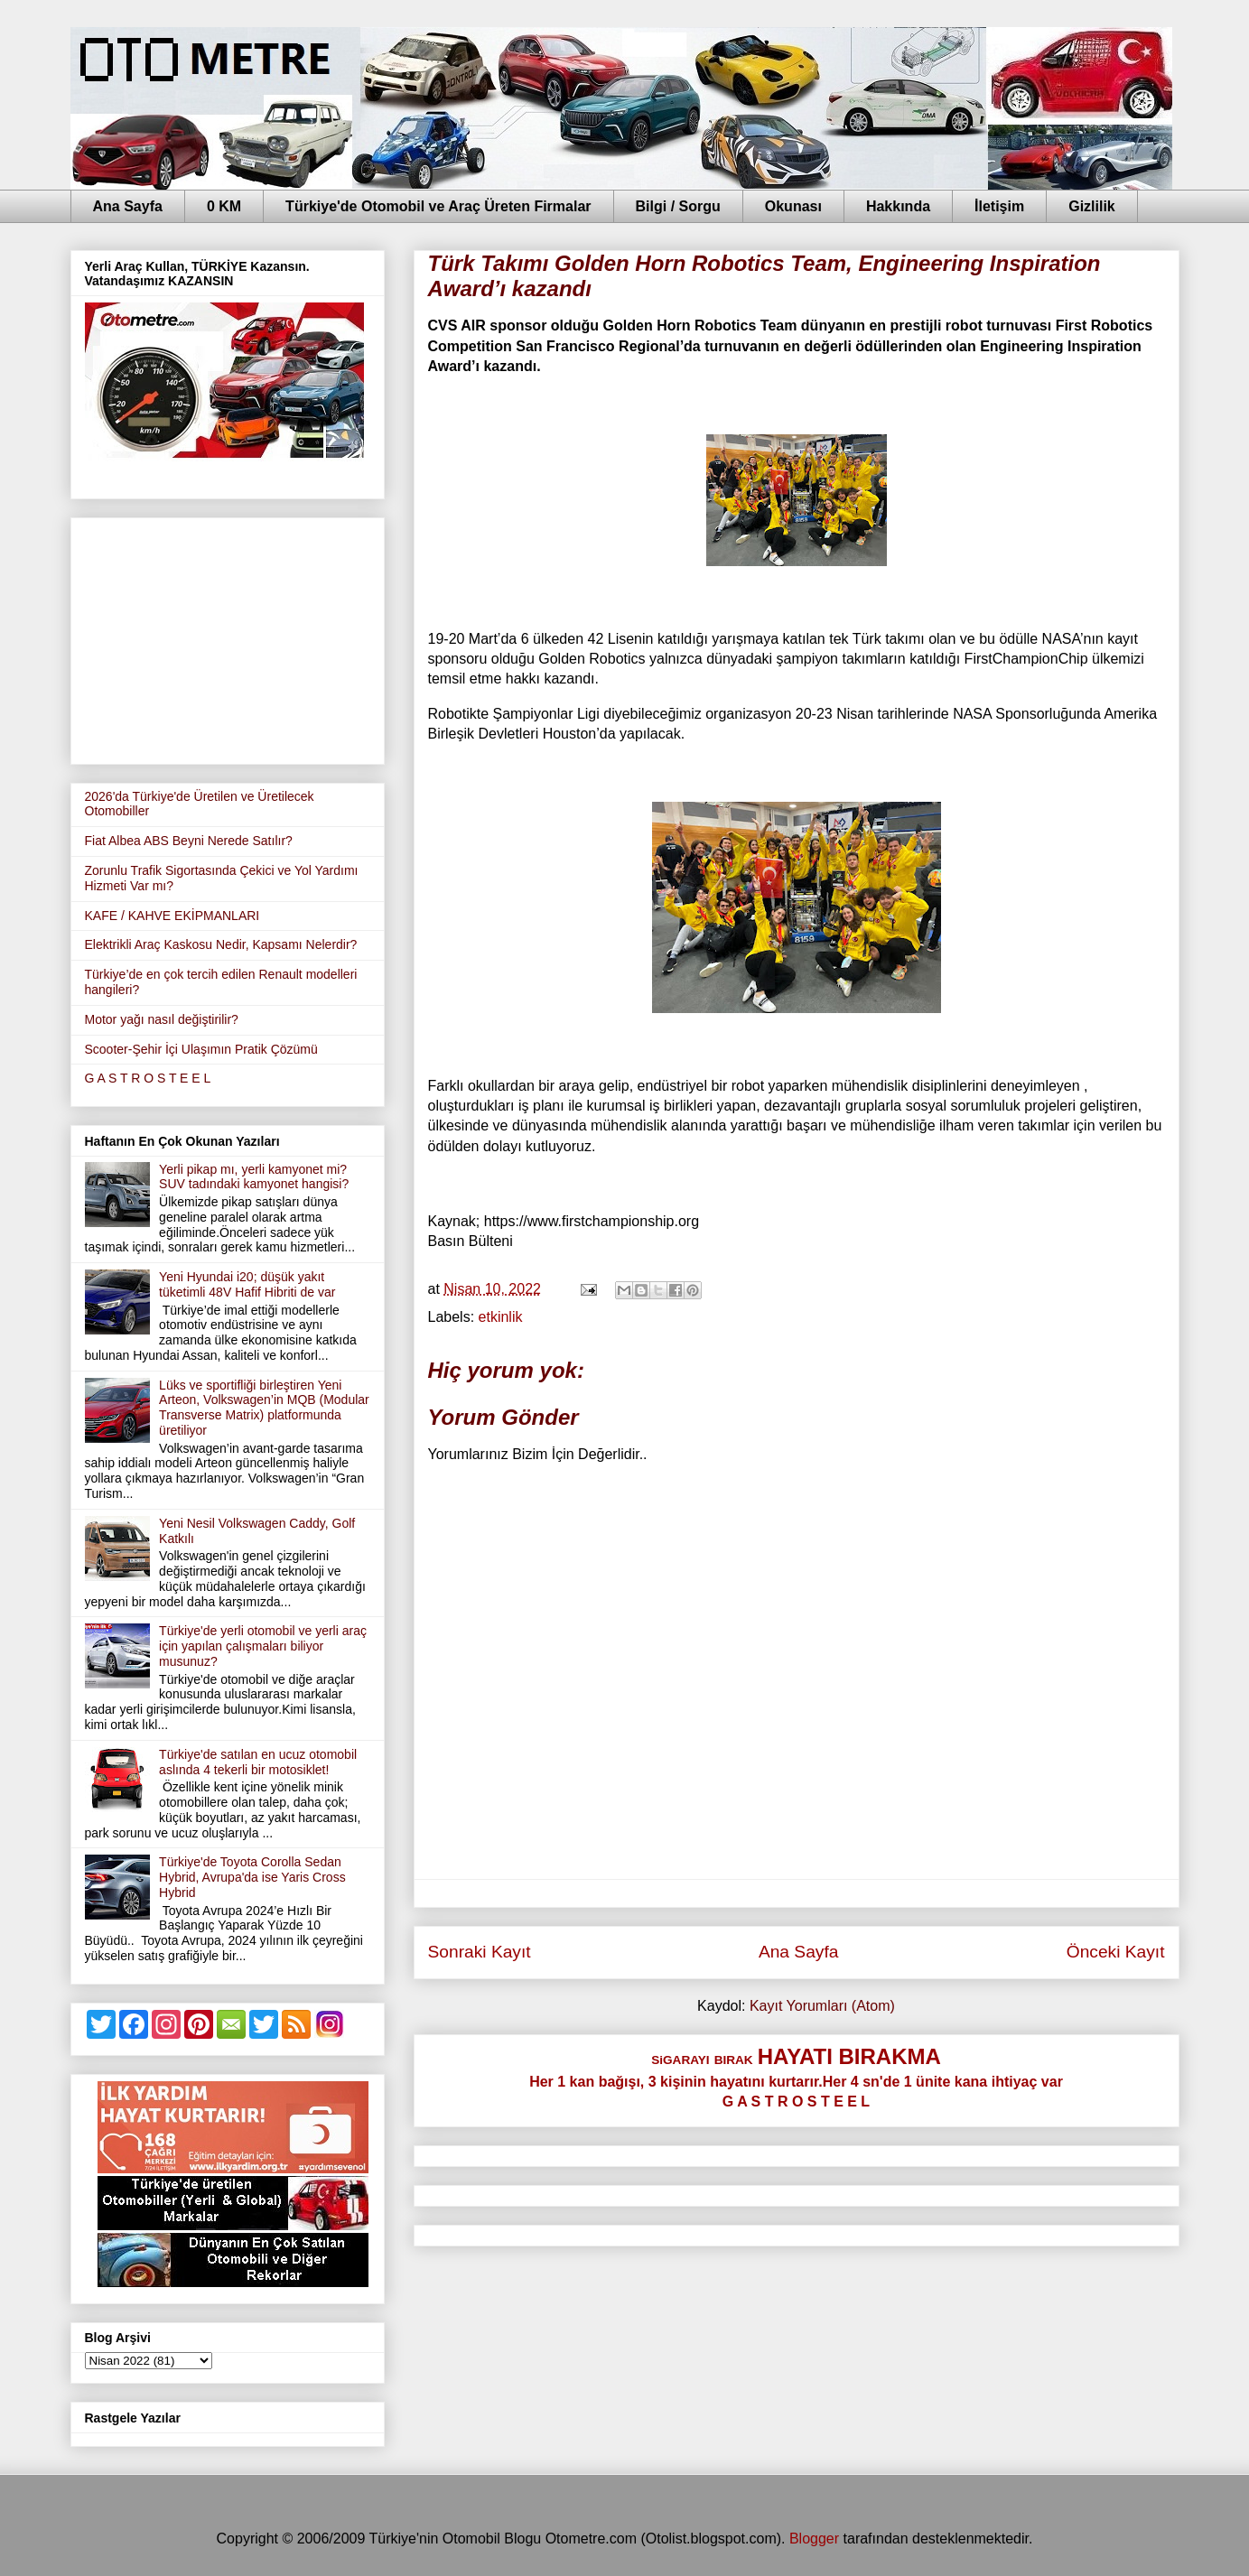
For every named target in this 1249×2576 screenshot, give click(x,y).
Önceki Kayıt (1116, 1951)
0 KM (224, 206)
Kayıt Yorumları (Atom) (822, 2005)
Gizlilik (1091, 206)
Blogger (814, 2538)
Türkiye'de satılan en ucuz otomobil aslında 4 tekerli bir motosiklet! (258, 1762)
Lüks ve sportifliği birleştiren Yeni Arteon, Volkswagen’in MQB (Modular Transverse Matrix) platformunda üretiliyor (264, 1407)
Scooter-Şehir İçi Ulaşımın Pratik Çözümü (201, 1049)
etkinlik (501, 1317)
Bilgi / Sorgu (678, 206)
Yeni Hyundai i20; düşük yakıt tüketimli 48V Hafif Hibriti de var (247, 1284)
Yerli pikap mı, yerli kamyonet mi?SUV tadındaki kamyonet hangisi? (254, 1177)
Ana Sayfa (128, 206)
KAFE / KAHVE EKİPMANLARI (172, 915)
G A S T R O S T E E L (148, 1078)
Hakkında (898, 206)
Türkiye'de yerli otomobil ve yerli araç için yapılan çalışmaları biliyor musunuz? (263, 1646)
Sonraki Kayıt (479, 1951)
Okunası (793, 206)
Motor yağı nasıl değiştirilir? (161, 1019)
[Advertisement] (227, 637)
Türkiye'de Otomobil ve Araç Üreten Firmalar (438, 206)
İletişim (999, 206)
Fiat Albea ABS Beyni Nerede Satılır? (189, 840)
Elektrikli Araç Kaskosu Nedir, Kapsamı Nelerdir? (221, 944)
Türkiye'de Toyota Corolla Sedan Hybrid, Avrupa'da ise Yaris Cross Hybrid (252, 1877)
